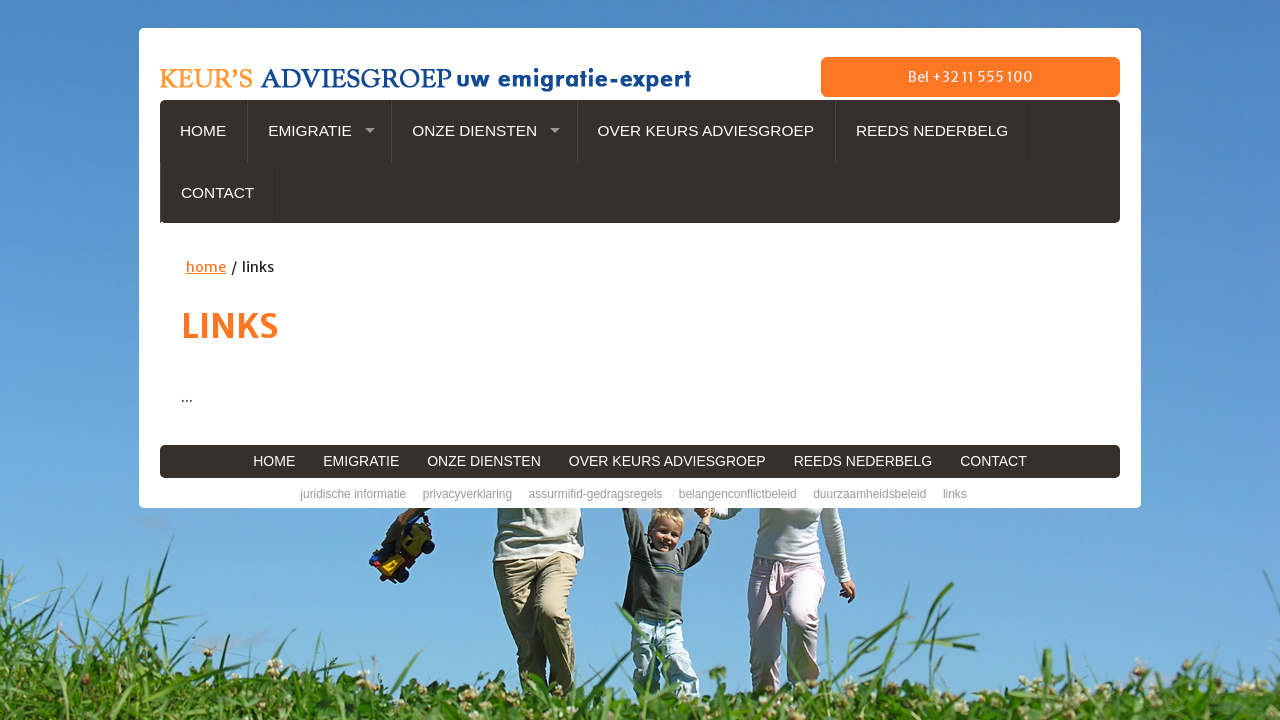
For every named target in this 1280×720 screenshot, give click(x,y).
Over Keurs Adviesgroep (706, 130)
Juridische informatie (353, 494)
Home (203, 130)
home (206, 267)
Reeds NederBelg (932, 130)
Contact (217, 192)
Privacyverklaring (467, 494)
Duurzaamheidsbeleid (869, 494)
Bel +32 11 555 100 (970, 77)
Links (955, 494)
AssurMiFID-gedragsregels (596, 494)
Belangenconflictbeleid (738, 494)
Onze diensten (474, 130)
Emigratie (310, 130)
